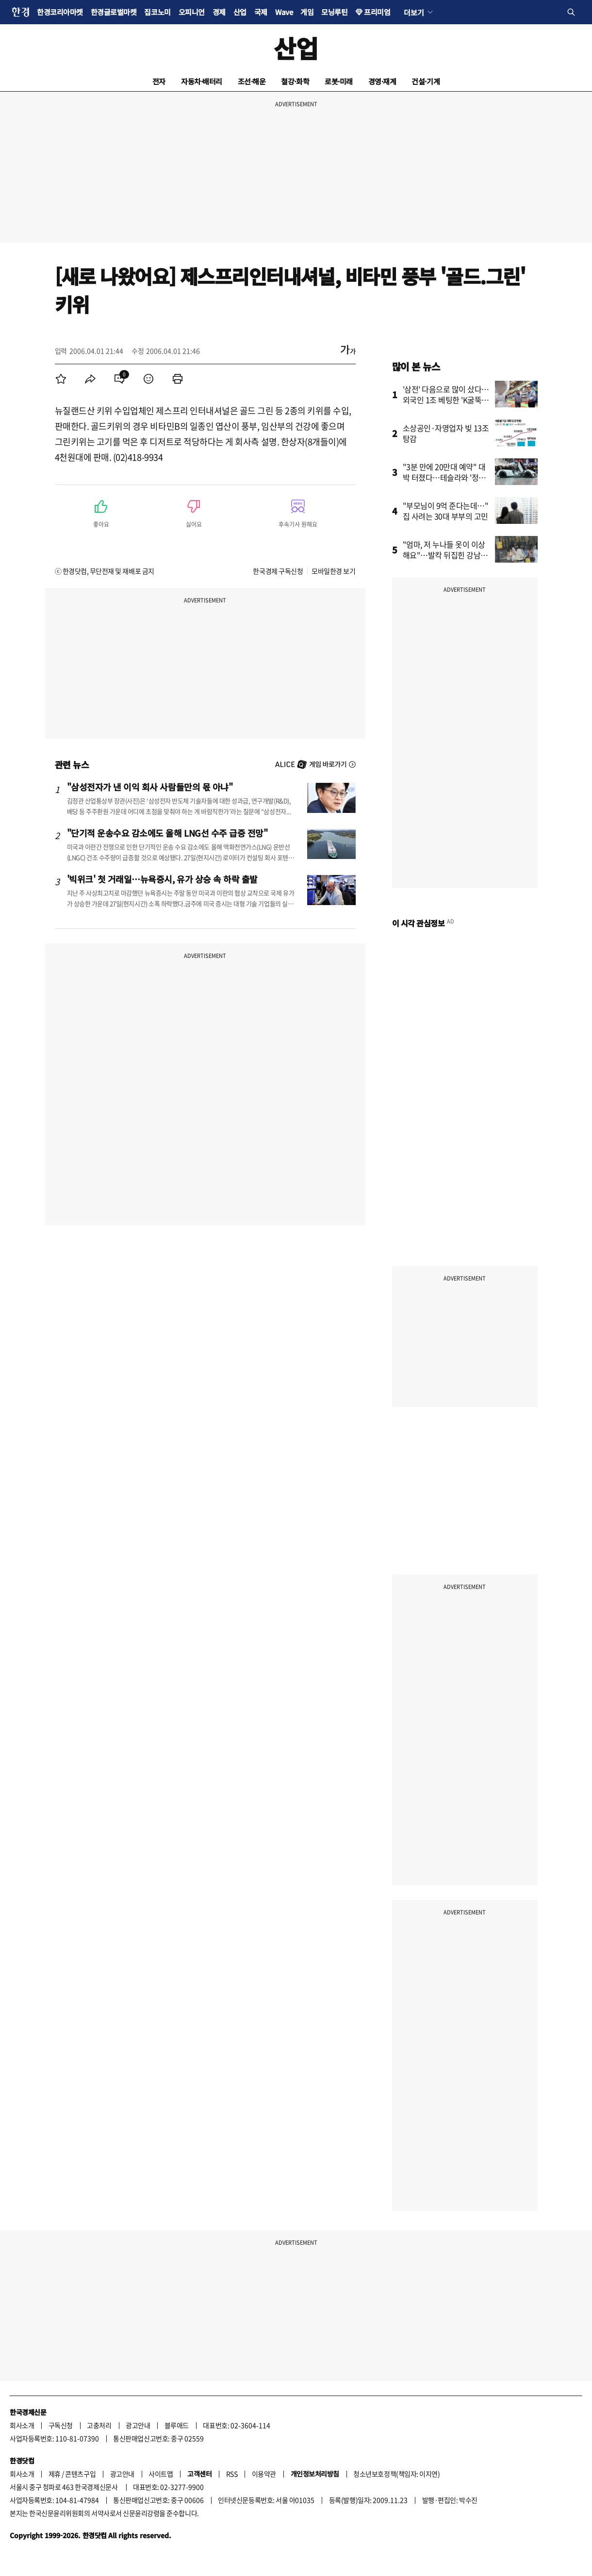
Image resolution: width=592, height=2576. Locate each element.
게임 (306, 12)
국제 (260, 12)
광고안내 (138, 2425)
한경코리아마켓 (60, 12)
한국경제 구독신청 (278, 571)
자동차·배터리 (201, 81)
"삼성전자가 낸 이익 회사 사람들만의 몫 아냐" (150, 786)
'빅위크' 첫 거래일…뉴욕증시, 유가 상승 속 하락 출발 (162, 879)
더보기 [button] (414, 12)
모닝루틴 (334, 12)
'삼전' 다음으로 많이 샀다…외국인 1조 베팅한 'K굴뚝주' (446, 399)
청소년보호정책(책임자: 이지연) (396, 2474)
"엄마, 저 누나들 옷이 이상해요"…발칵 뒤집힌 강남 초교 (446, 554)
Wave (284, 12)
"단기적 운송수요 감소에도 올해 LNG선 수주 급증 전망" (167, 832)
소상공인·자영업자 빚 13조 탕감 (446, 433)
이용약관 (264, 2474)
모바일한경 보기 (333, 571)
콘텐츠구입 (80, 2474)
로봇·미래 (339, 81)
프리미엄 (377, 12)
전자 (158, 81)
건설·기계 (425, 81)
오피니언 (192, 12)
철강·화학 (295, 81)
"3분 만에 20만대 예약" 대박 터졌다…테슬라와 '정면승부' (444, 477)
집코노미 (157, 12)
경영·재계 (382, 81)
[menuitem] (61, 379)
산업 (240, 12)
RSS (232, 2474)
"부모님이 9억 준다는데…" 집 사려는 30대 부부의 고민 (446, 511)
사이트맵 (160, 2474)
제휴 (55, 2474)
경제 (219, 12)
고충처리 (99, 2425)
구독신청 (61, 2425)
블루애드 (176, 2425)
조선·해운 (252, 81)
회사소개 (22, 2425)
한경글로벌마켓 (114, 12)
